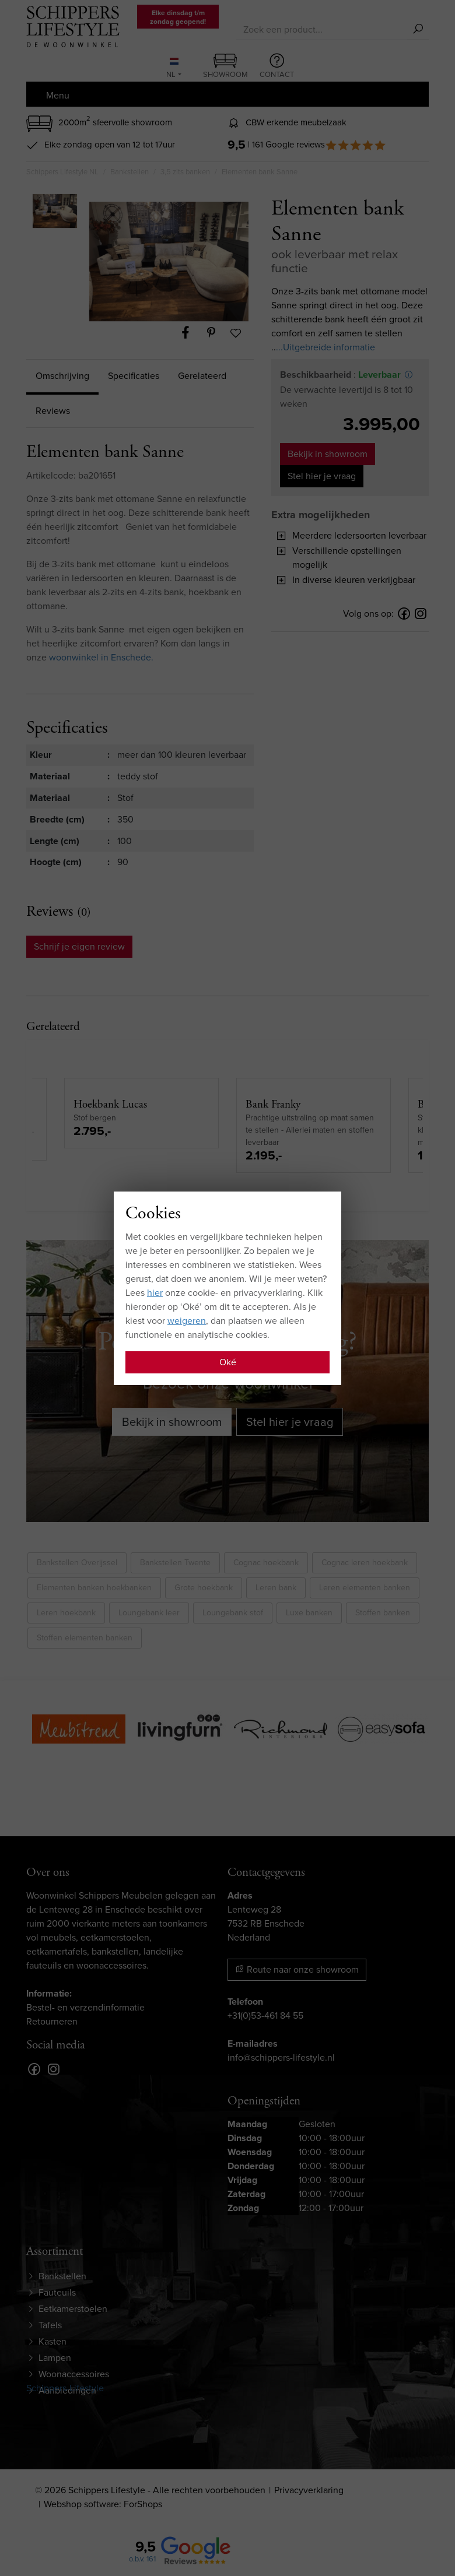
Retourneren (52, 2021)
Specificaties (133, 375)
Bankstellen (62, 2276)
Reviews (53, 410)
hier (155, 1292)
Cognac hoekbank (266, 1562)
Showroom (225, 67)
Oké (227, 1362)
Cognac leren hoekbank (364, 1562)
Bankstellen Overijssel (77, 1562)
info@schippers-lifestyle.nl (281, 2057)
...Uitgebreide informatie (325, 347)
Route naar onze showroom (297, 1969)
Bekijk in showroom (328, 454)
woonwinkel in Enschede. (101, 657)
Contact (277, 66)
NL (172, 69)
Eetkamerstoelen (72, 2308)
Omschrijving (62, 375)
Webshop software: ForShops (103, 2504)
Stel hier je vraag (322, 476)
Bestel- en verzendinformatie (85, 2007)
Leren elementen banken (364, 1588)
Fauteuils (57, 2292)
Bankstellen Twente (175, 1562)
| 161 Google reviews (317, 144)
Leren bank (276, 1588)
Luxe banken (309, 1613)
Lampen (54, 2357)
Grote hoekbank (203, 1588)
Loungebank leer (149, 1613)
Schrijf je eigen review (79, 946)
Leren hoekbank (66, 1613)
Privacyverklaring (309, 2490)
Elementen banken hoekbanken (94, 1588)
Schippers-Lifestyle (65, 2388)
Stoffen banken (382, 1613)
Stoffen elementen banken (84, 1638)
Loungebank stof (232, 1613)
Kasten (52, 2341)
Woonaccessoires (73, 2374)
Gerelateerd (202, 375)
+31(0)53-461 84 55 (265, 2015)
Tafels (50, 2325)
